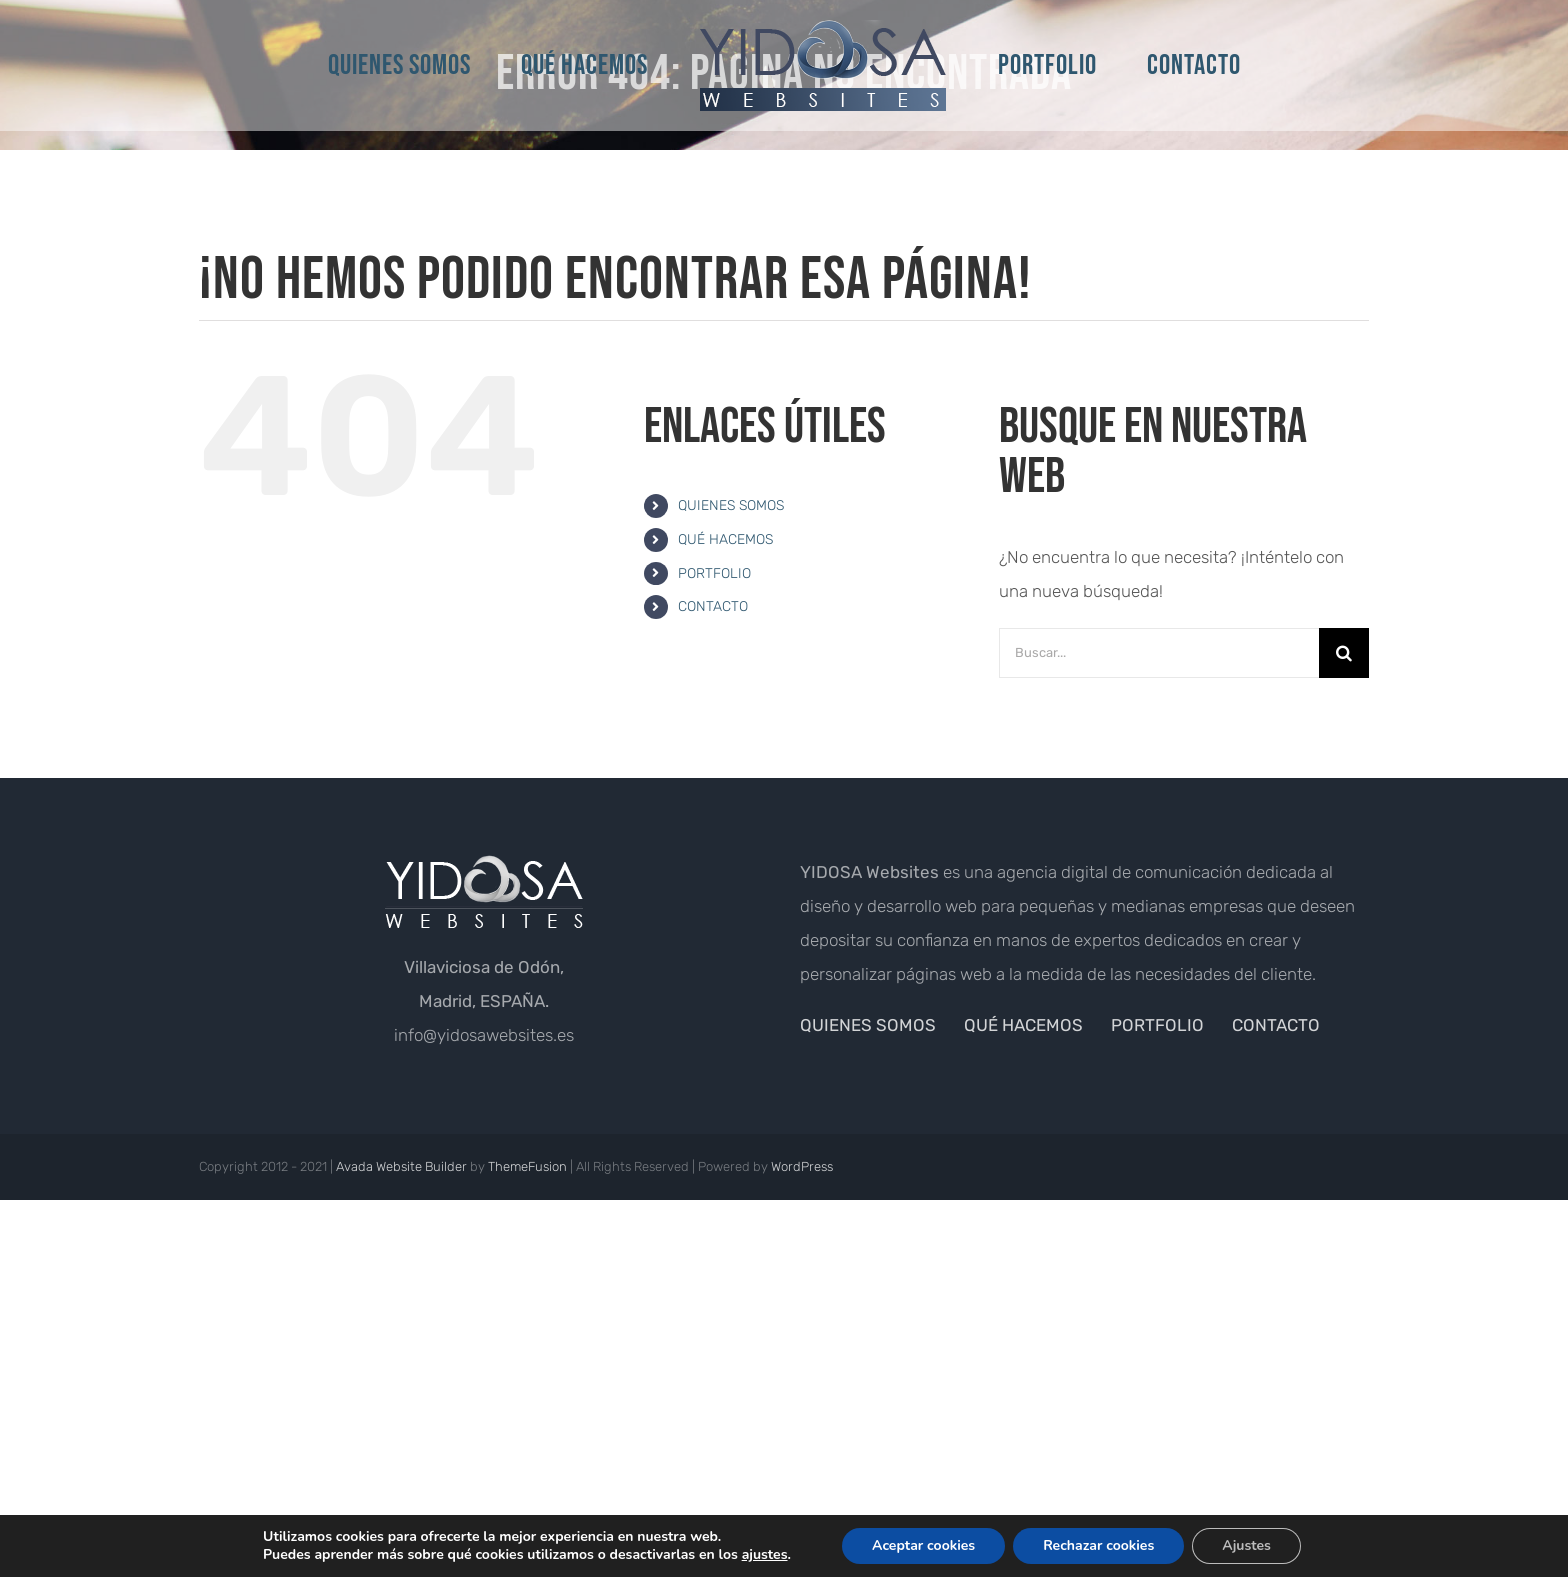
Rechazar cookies (1098, 1545)
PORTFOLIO (714, 573)
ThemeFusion (527, 1166)
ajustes (765, 1555)
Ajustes (1246, 1545)
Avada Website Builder (401, 1166)
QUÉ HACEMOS (725, 539)
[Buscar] (1344, 653)
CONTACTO (713, 606)
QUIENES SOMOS (731, 505)
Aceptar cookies (923, 1545)
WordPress (802, 1166)
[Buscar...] (1159, 653)
